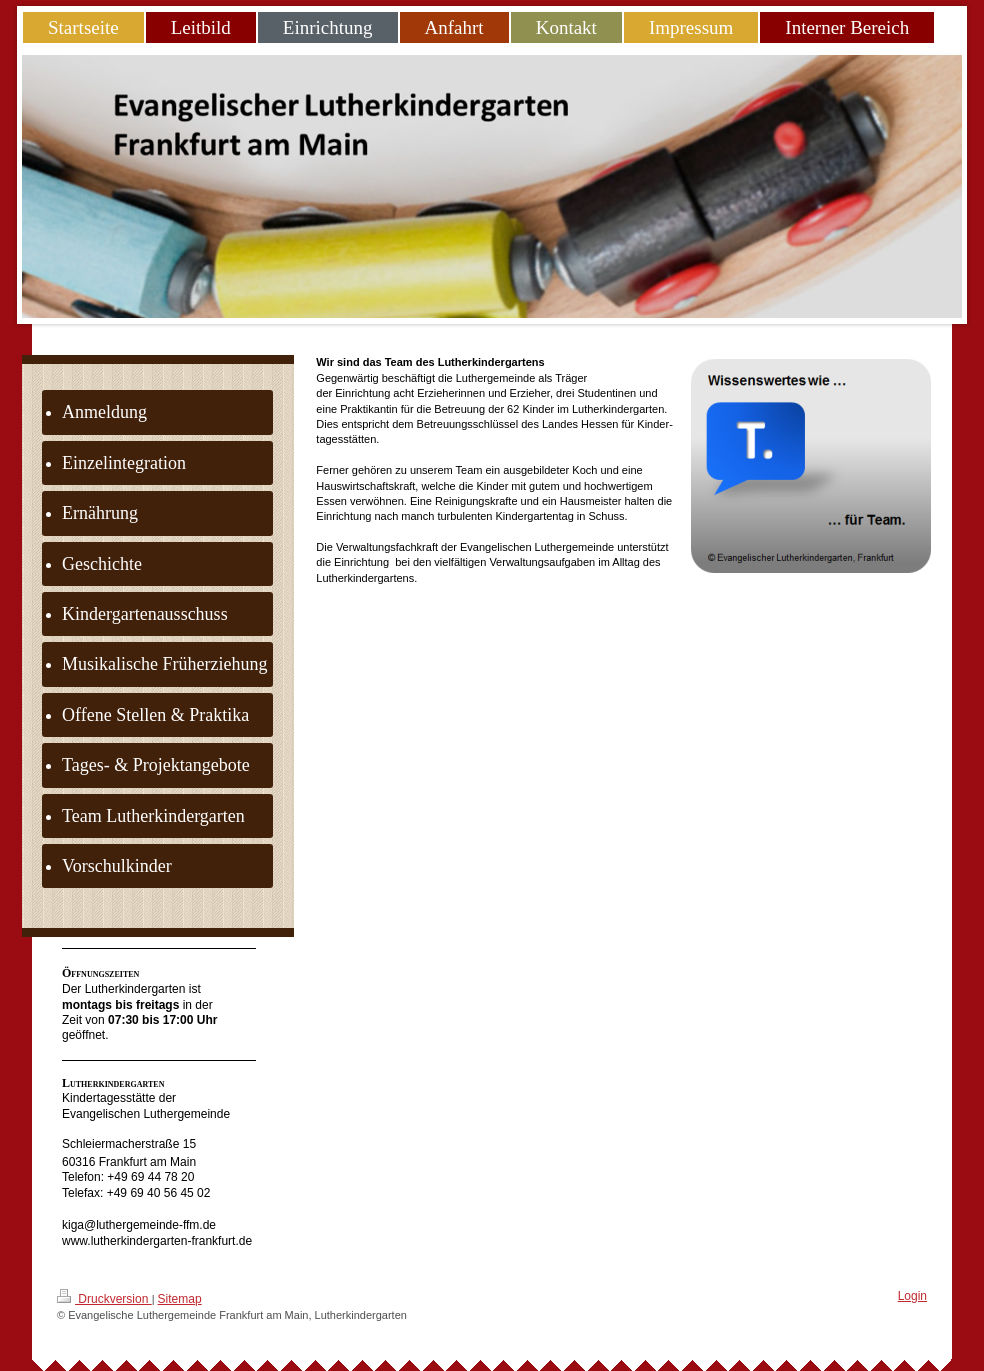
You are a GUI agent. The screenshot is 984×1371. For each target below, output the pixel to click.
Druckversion (104, 1297)
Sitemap (180, 1299)
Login (912, 1296)
